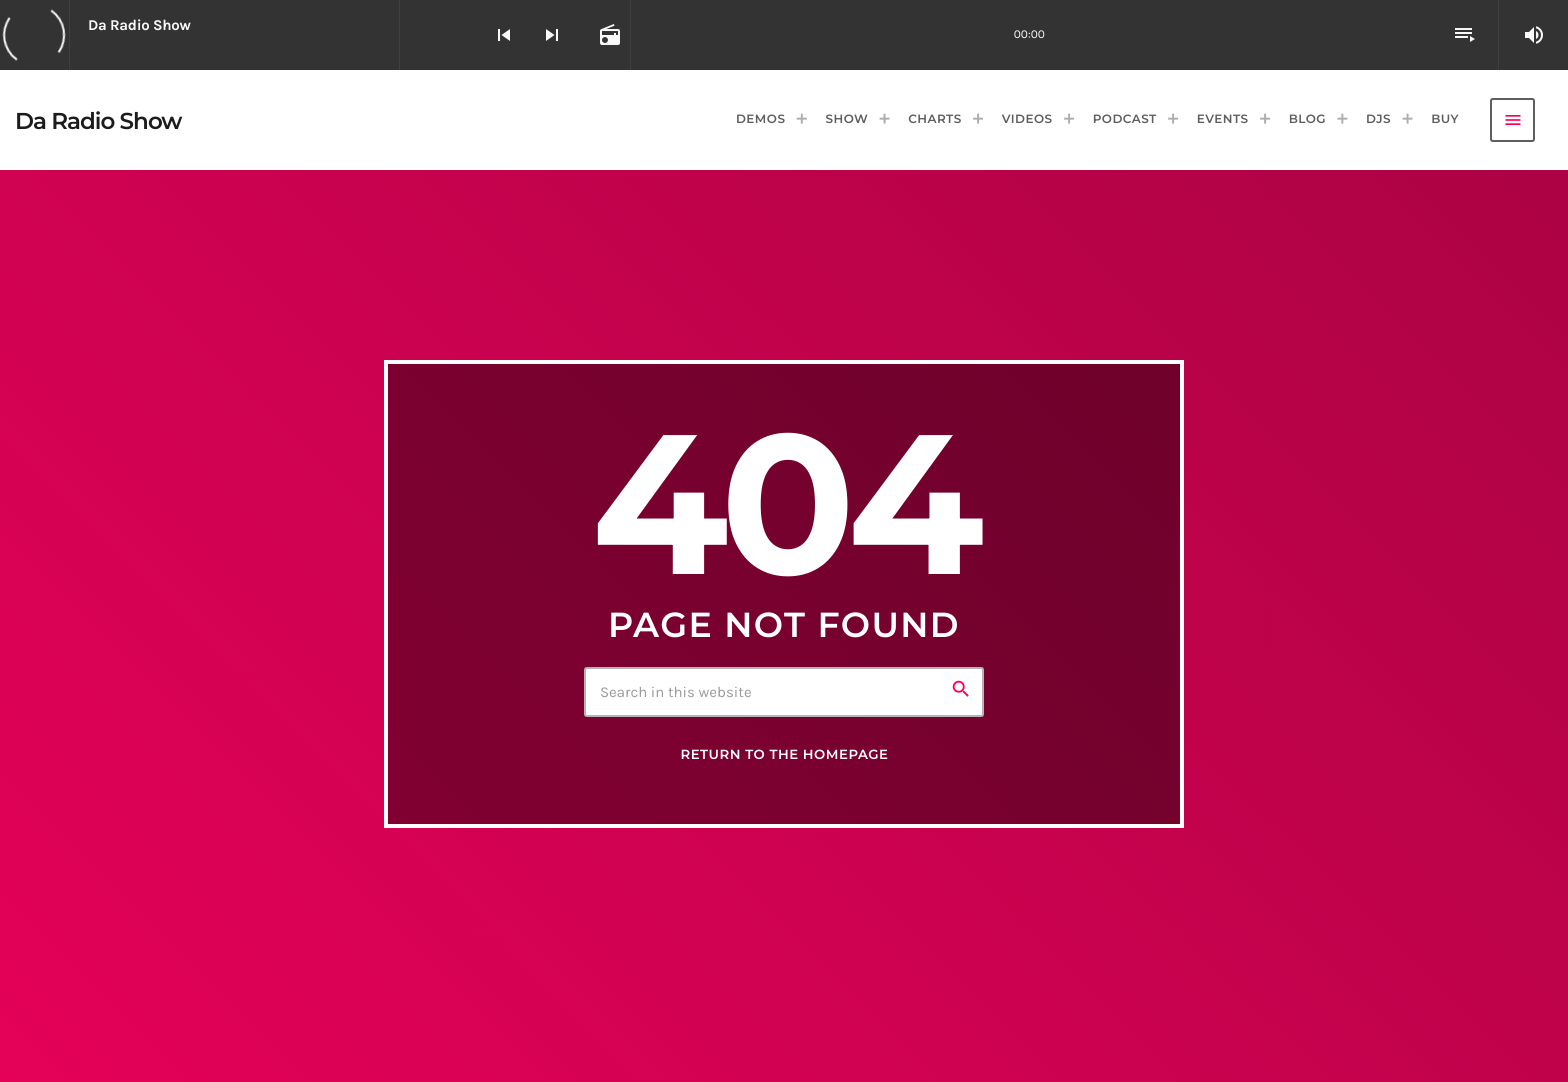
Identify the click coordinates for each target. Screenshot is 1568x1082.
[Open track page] (608, 35)
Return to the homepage (784, 755)
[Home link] (98, 120)
